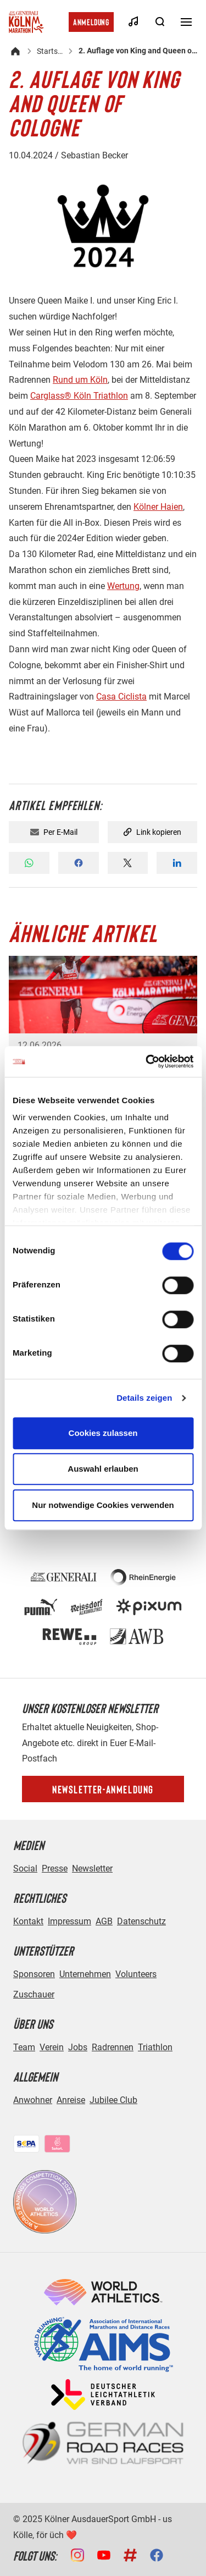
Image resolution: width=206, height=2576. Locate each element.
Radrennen (112, 2047)
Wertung (123, 586)
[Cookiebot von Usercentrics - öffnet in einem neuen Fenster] (146, 1061)
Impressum (69, 1921)
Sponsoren (34, 1974)
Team (24, 2047)
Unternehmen (85, 1974)
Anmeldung (91, 21)
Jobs (77, 2047)
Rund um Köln (80, 380)
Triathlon (155, 2047)
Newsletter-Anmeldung (103, 1789)
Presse (55, 1868)
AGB (104, 1921)
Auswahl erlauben (103, 1468)
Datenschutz (141, 1921)
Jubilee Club (113, 2100)
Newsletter (92, 1868)
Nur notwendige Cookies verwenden (103, 1505)
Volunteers (136, 1974)
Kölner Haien (158, 507)
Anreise (71, 2100)
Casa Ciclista (121, 696)
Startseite (50, 51)
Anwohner (32, 2100)
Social (25, 1868)
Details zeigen (144, 1397)
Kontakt (28, 1921)
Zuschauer (33, 1994)
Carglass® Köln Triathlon (79, 395)
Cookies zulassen (103, 1433)
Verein (52, 2047)
